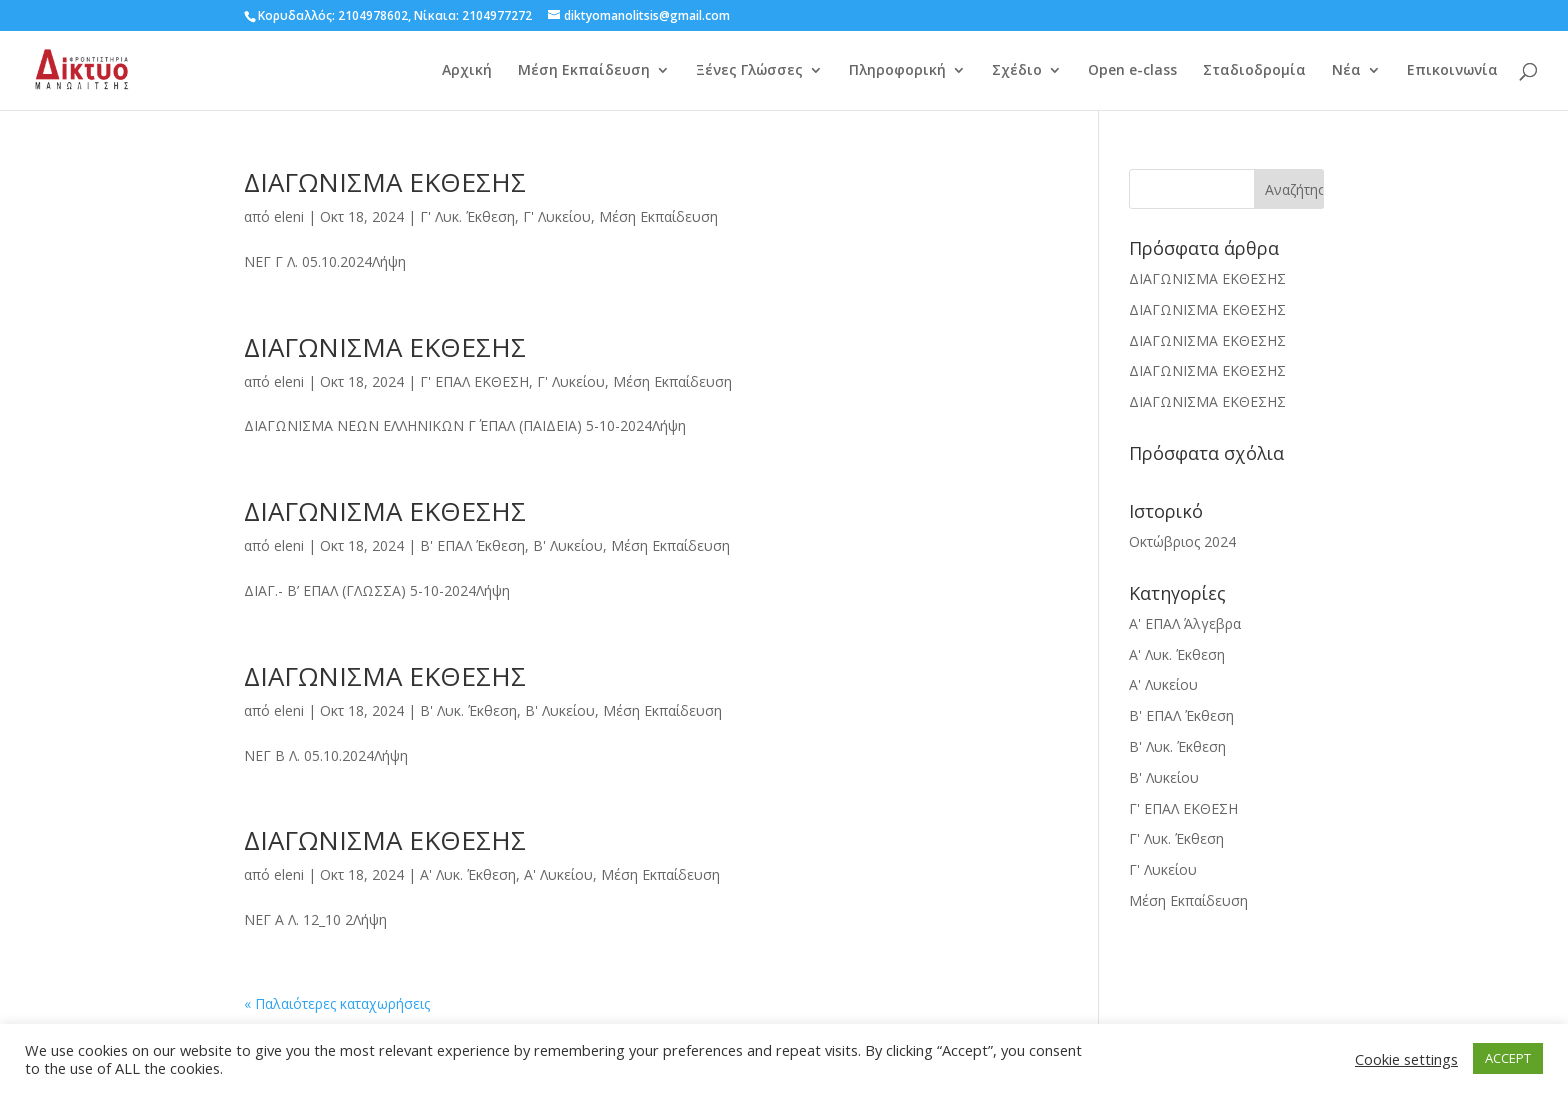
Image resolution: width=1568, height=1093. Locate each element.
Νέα (1346, 71)
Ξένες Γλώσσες (749, 71)
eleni (289, 216)
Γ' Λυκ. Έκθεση (467, 216)
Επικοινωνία (1452, 71)
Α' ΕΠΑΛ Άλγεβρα (1185, 623)
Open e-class (1132, 71)
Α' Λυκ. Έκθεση (468, 874)
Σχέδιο (1017, 71)
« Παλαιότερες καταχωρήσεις (337, 1003)
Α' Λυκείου (558, 874)
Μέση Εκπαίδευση (584, 71)
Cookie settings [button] (1406, 1059)
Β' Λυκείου (568, 545)
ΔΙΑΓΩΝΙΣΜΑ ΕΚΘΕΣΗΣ (385, 182)
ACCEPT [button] (1508, 1058)
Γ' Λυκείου (557, 216)
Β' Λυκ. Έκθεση (468, 710)
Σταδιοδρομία (1254, 71)
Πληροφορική (897, 71)
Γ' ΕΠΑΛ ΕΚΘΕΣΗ (474, 381)
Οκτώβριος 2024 (1182, 541)
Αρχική (467, 71)
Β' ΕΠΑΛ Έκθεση (472, 545)
